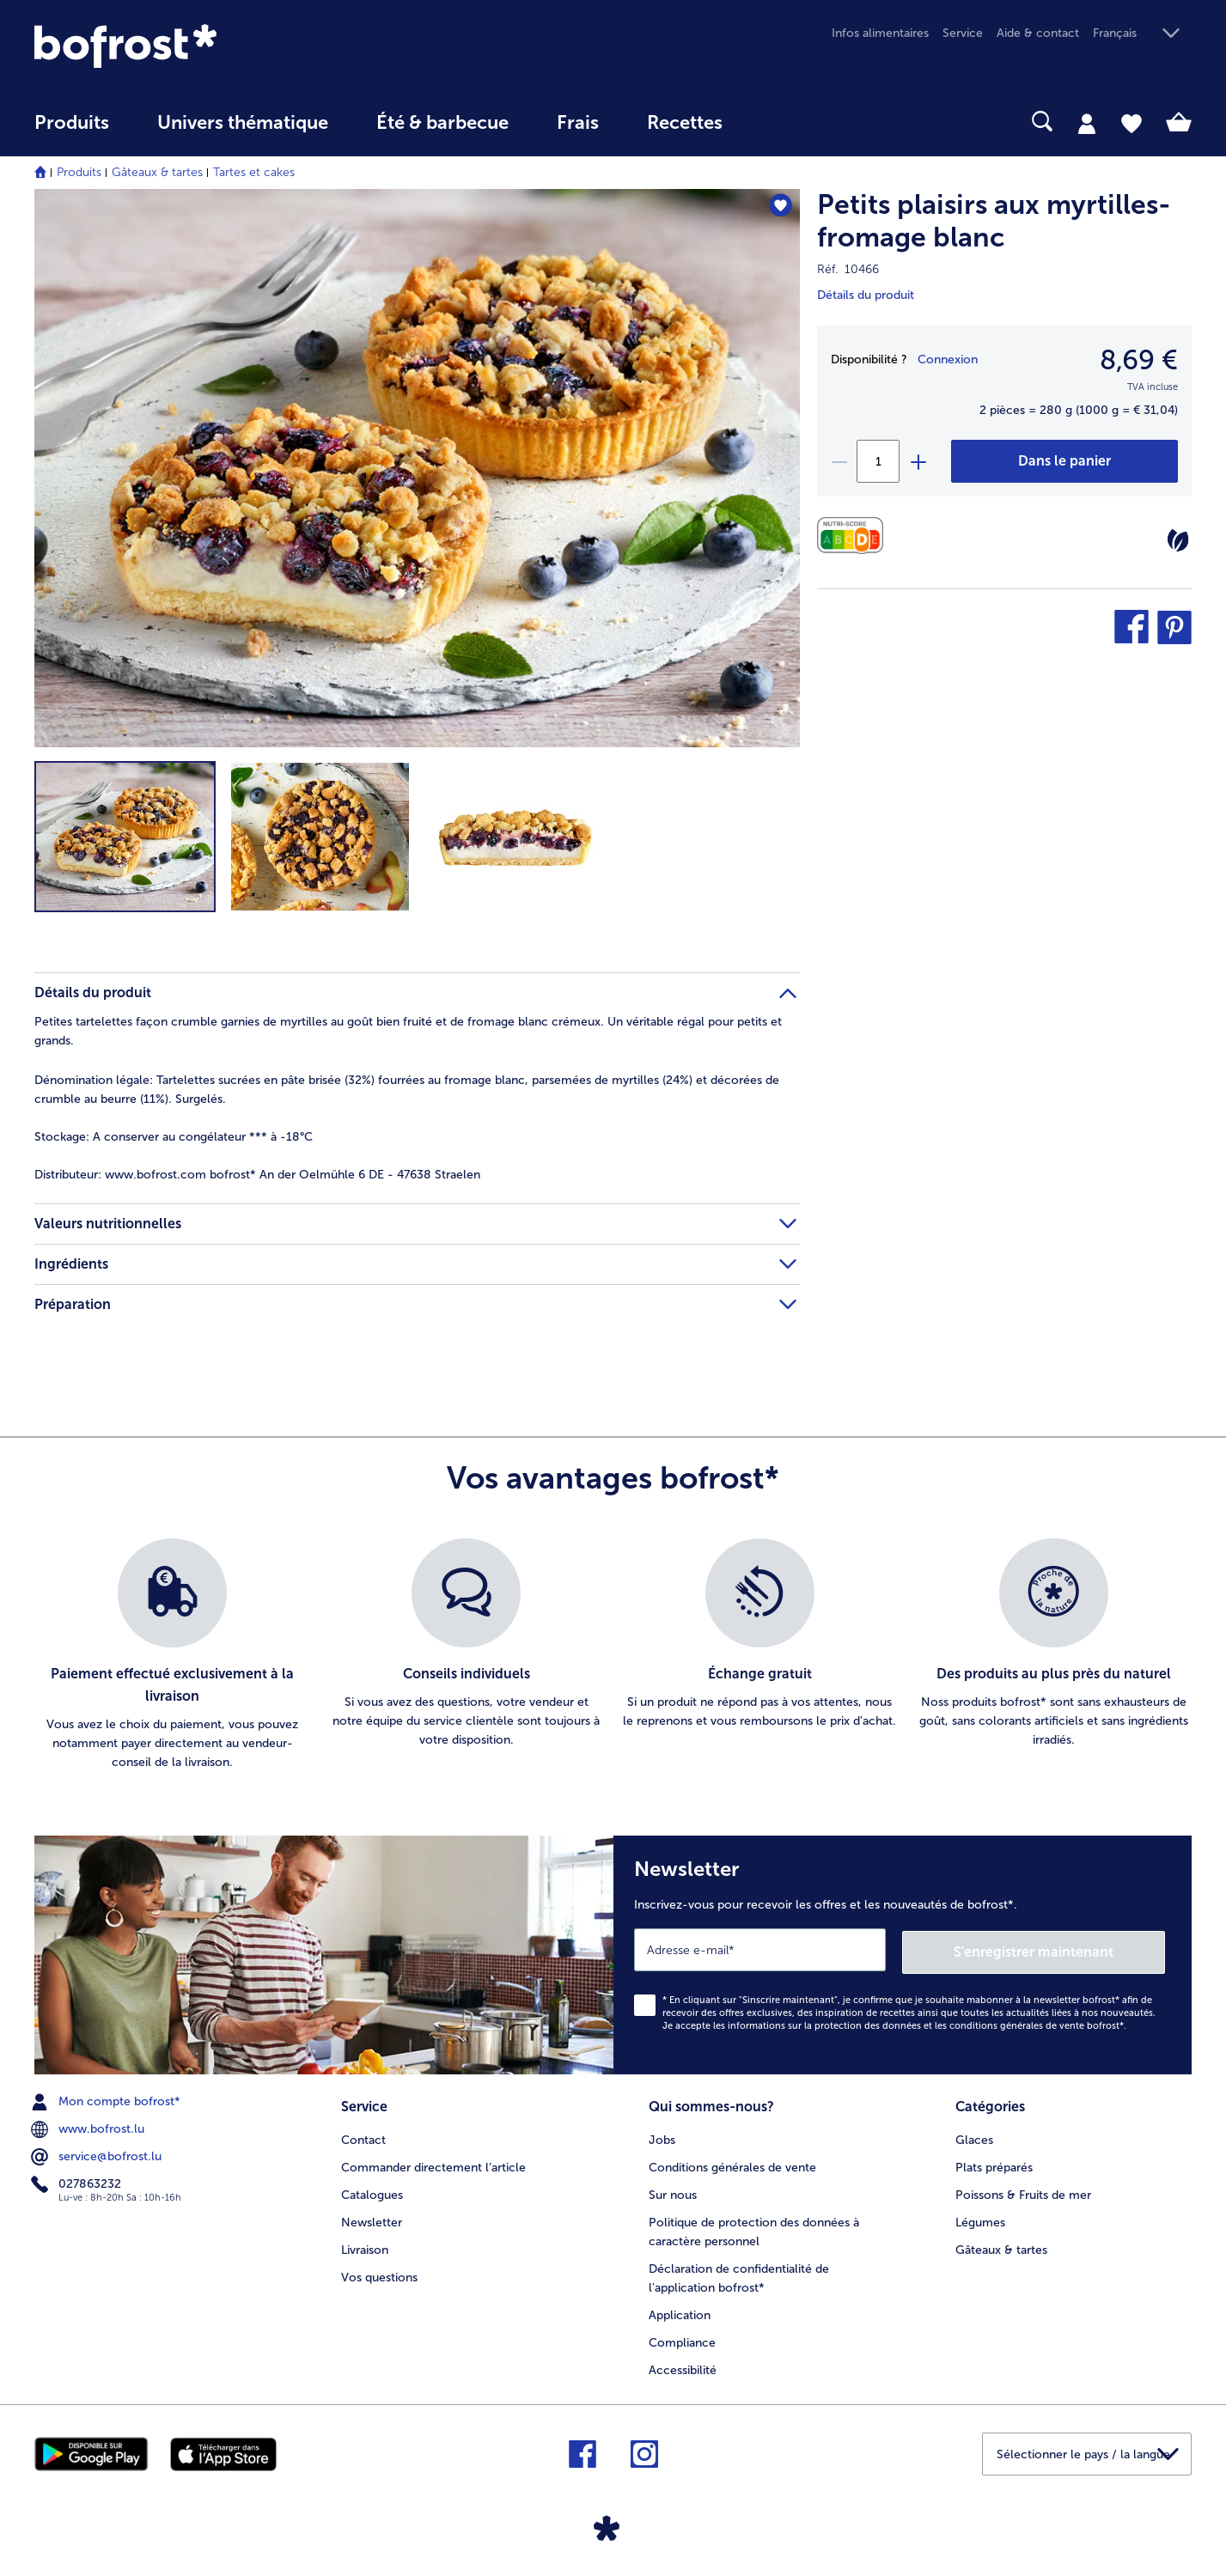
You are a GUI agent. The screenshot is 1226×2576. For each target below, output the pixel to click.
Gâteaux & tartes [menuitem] (1001, 2245)
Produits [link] (71, 122)
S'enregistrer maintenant (1063, 1948)
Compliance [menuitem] (682, 2338)
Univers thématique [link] (242, 122)
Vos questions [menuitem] (379, 2273)
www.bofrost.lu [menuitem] (89, 2126)
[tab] (1087, 123)
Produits (79, 172)
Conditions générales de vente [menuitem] (732, 2163)
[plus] (917, 461)
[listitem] (173, 1655)
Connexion (948, 359)
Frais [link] (578, 122)
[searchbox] (782, 121)
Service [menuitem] (962, 33)
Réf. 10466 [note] (848, 269)
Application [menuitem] (680, 2311)
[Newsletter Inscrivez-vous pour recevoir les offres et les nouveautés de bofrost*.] (902, 1954)
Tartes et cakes (254, 172)
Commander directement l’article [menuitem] (433, 2163)
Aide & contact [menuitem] (1038, 33)
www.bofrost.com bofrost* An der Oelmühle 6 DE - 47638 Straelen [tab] (257, 1174)
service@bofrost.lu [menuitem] (98, 2154)
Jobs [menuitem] (662, 2135)
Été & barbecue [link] (442, 122)
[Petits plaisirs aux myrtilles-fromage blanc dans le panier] (1064, 461)
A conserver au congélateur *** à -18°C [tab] (173, 1137)
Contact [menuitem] (363, 2135)
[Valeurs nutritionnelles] (854, 535)
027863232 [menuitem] (77, 2181)
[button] (1142, 34)
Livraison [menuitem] (364, 2245)
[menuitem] (71, 131)
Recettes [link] (685, 122)
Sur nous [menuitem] (673, 2190)
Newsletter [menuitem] (371, 2218)
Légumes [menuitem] (980, 2218)
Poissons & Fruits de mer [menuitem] (1023, 2190)
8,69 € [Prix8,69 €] (1139, 360)
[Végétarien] (1178, 540)
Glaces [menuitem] (974, 2135)
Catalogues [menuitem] (372, 2190)
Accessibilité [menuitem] (683, 2365)
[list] (613, 1655)
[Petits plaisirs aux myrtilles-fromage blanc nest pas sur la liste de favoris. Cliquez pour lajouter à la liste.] (779, 207)
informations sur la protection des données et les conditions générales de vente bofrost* (926, 2023)
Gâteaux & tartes (157, 172)
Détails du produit (865, 295)
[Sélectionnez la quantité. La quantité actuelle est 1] (878, 461)
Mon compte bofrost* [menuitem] (107, 2099)
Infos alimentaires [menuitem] (880, 33)
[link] (207, 46)
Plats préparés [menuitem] (994, 2163)
